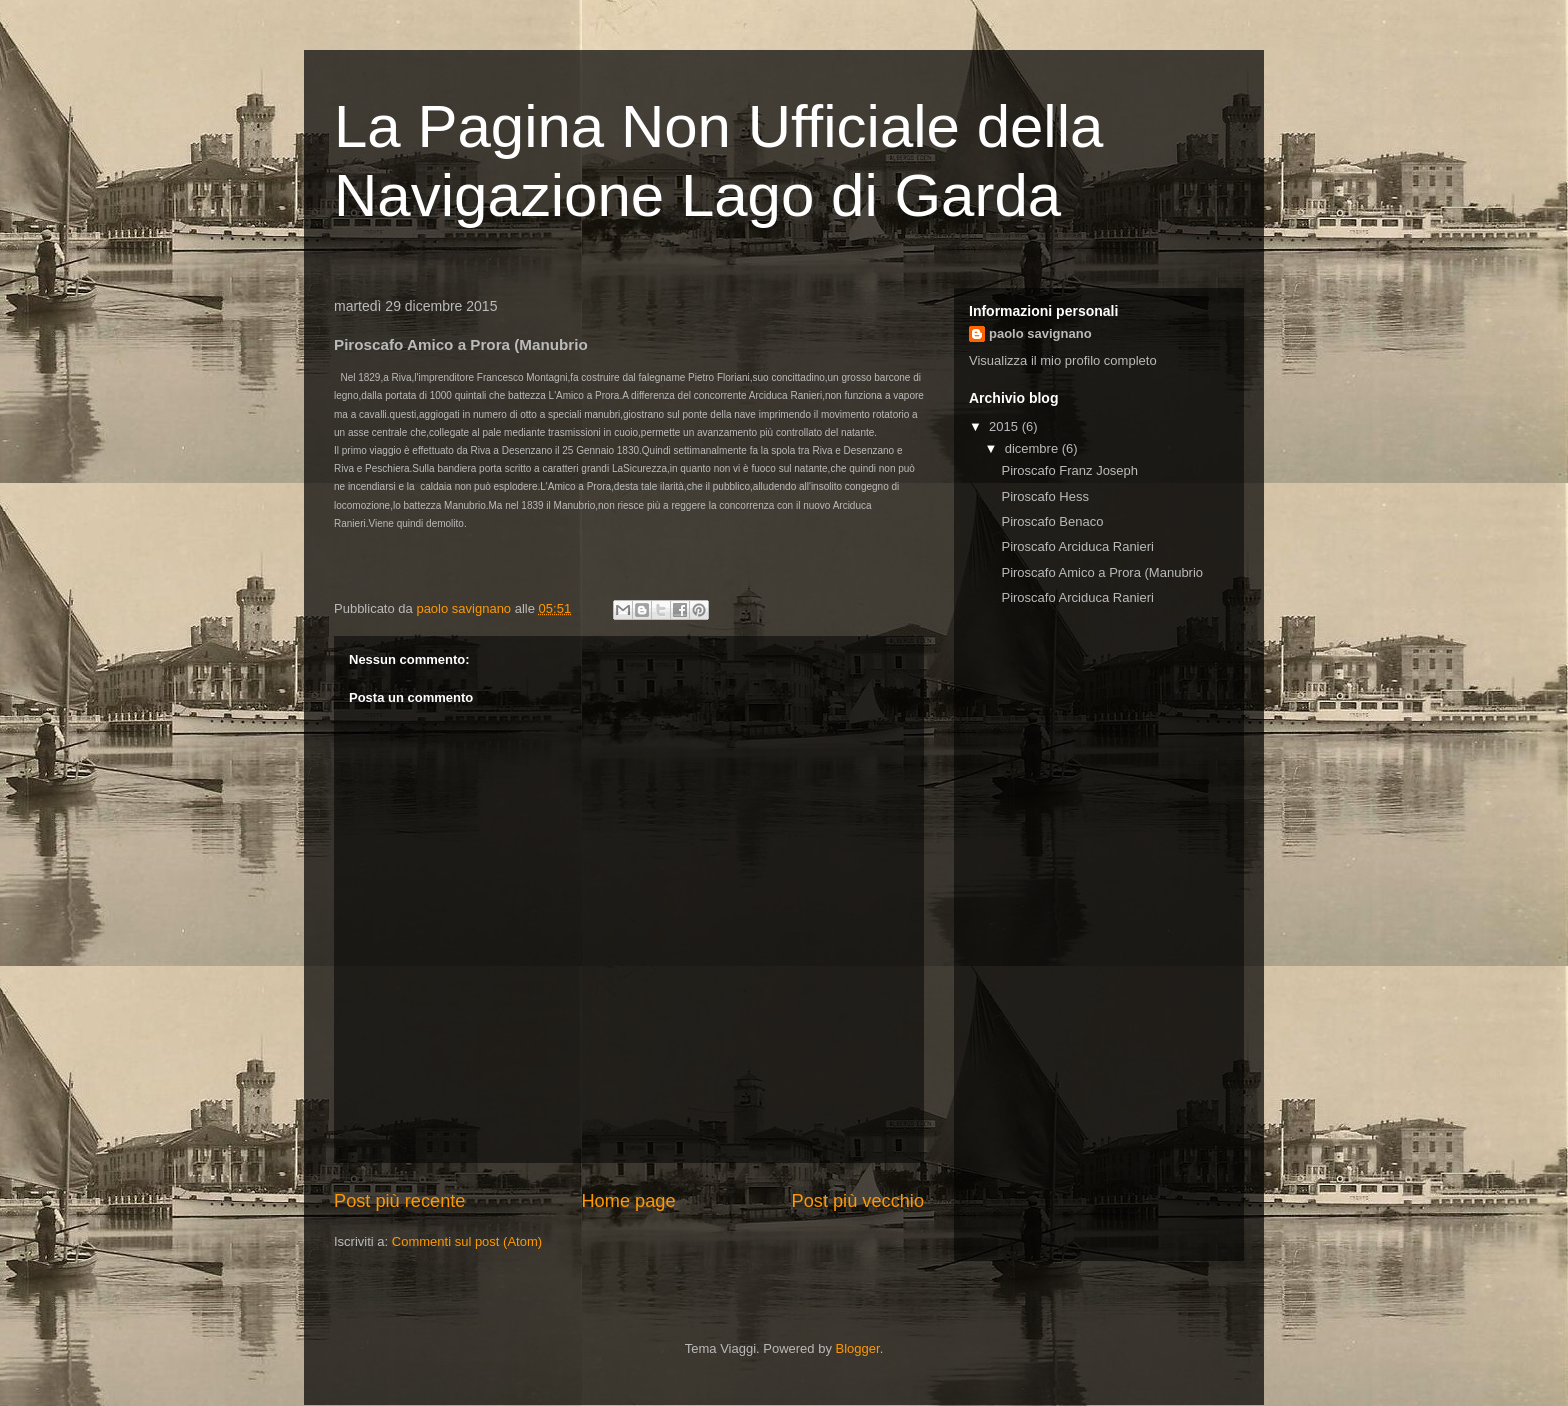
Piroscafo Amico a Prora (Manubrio (1102, 572)
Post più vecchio (858, 1201)
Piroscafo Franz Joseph (1069, 470)
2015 (1005, 426)
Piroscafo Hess (1044, 496)
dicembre (1033, 448)
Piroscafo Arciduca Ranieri (1077, 546)
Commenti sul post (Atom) (467, 1241)
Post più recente (399, 1201)
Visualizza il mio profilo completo (1063, 360)
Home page (628, 1201)
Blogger (858, 1348)
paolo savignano (1040, 333)
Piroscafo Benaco (1052, 521)
